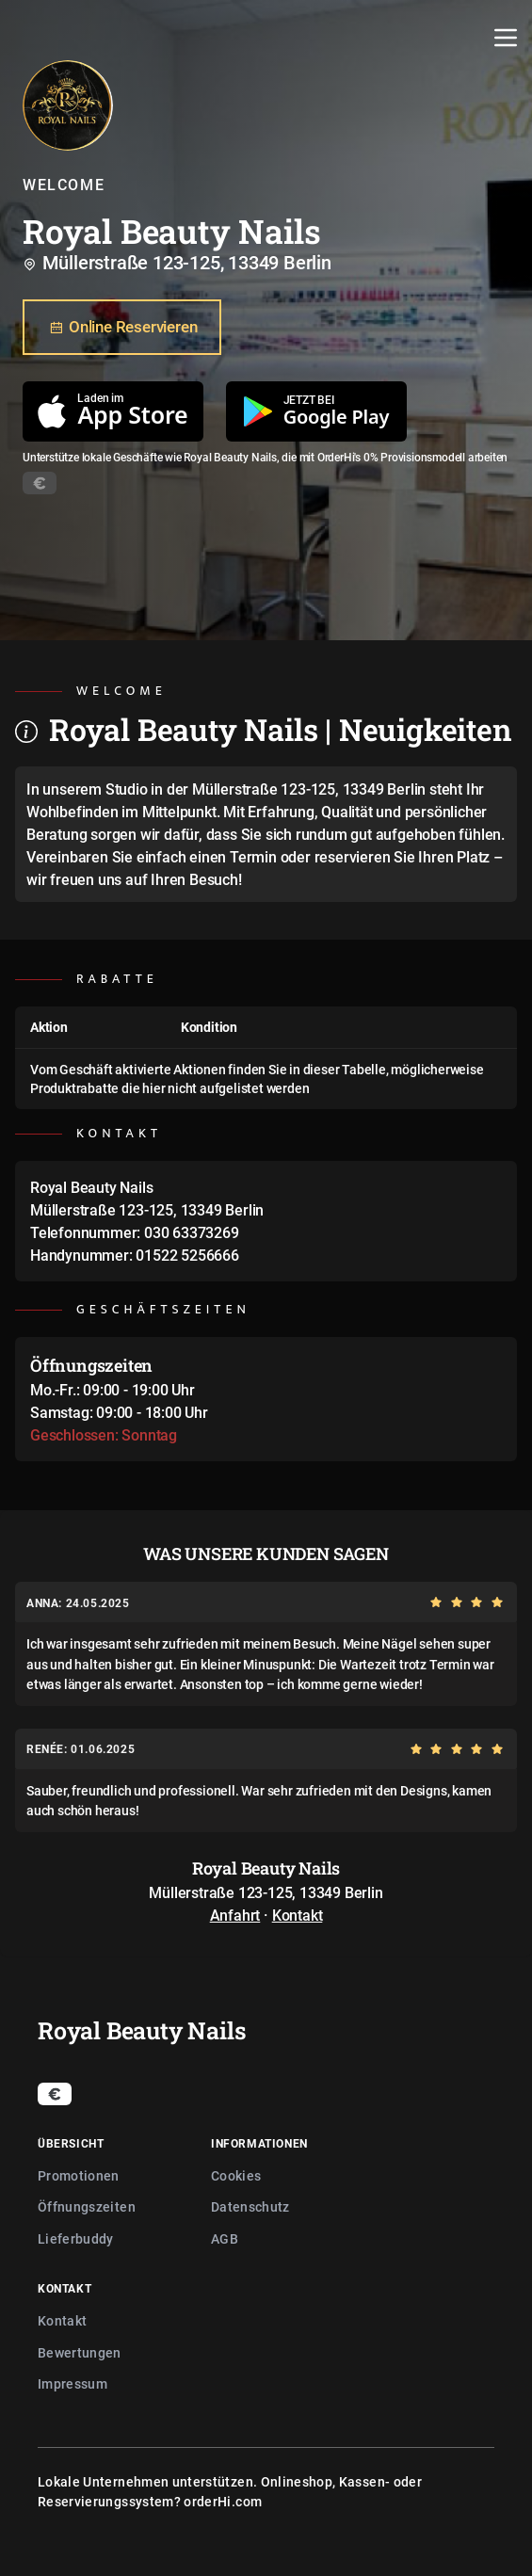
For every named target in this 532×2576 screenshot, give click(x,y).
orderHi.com (223, 2501)
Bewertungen (79, 2352)
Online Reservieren (122, 327)
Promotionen (79, 2175)
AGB (224, 2238)
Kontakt (297, 1915)
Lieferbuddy (76, 2238)
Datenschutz (250, 2206)
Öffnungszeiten (87, 2206)
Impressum (72, 2383)
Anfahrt (235, 1915)
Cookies (236, 2175)
